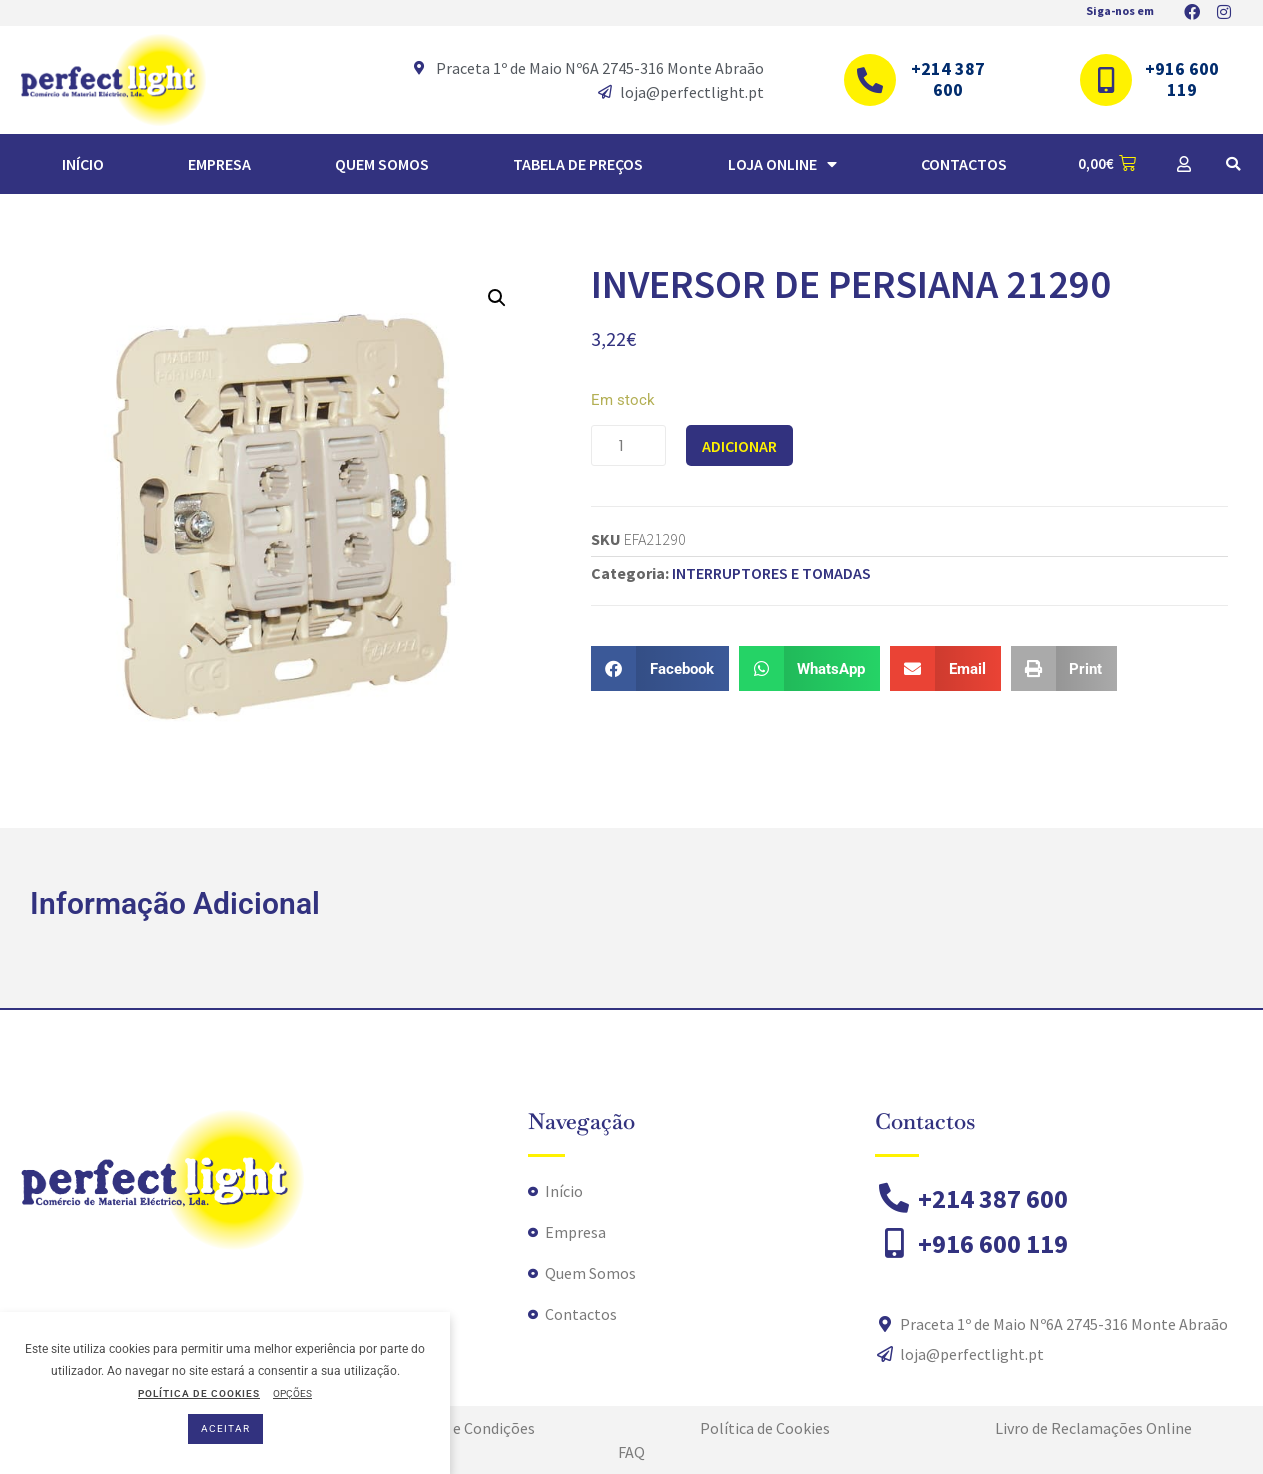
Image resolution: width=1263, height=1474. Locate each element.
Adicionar (739, 446)
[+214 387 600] (870, 80)
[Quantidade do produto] (628, 445)
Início (83, 164)
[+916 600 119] (1106, 80)
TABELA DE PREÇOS (578, 164)
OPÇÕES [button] (292, 1393)
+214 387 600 (948, 79)
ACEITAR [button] (225, 1428)
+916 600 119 (1182, 79)
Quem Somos (382, 164)
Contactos (964, 164)
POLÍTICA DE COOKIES (199, 1393)
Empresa (219, 164)
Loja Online (782, 164)
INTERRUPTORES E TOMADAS (771, 573)
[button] (1233, 164)
